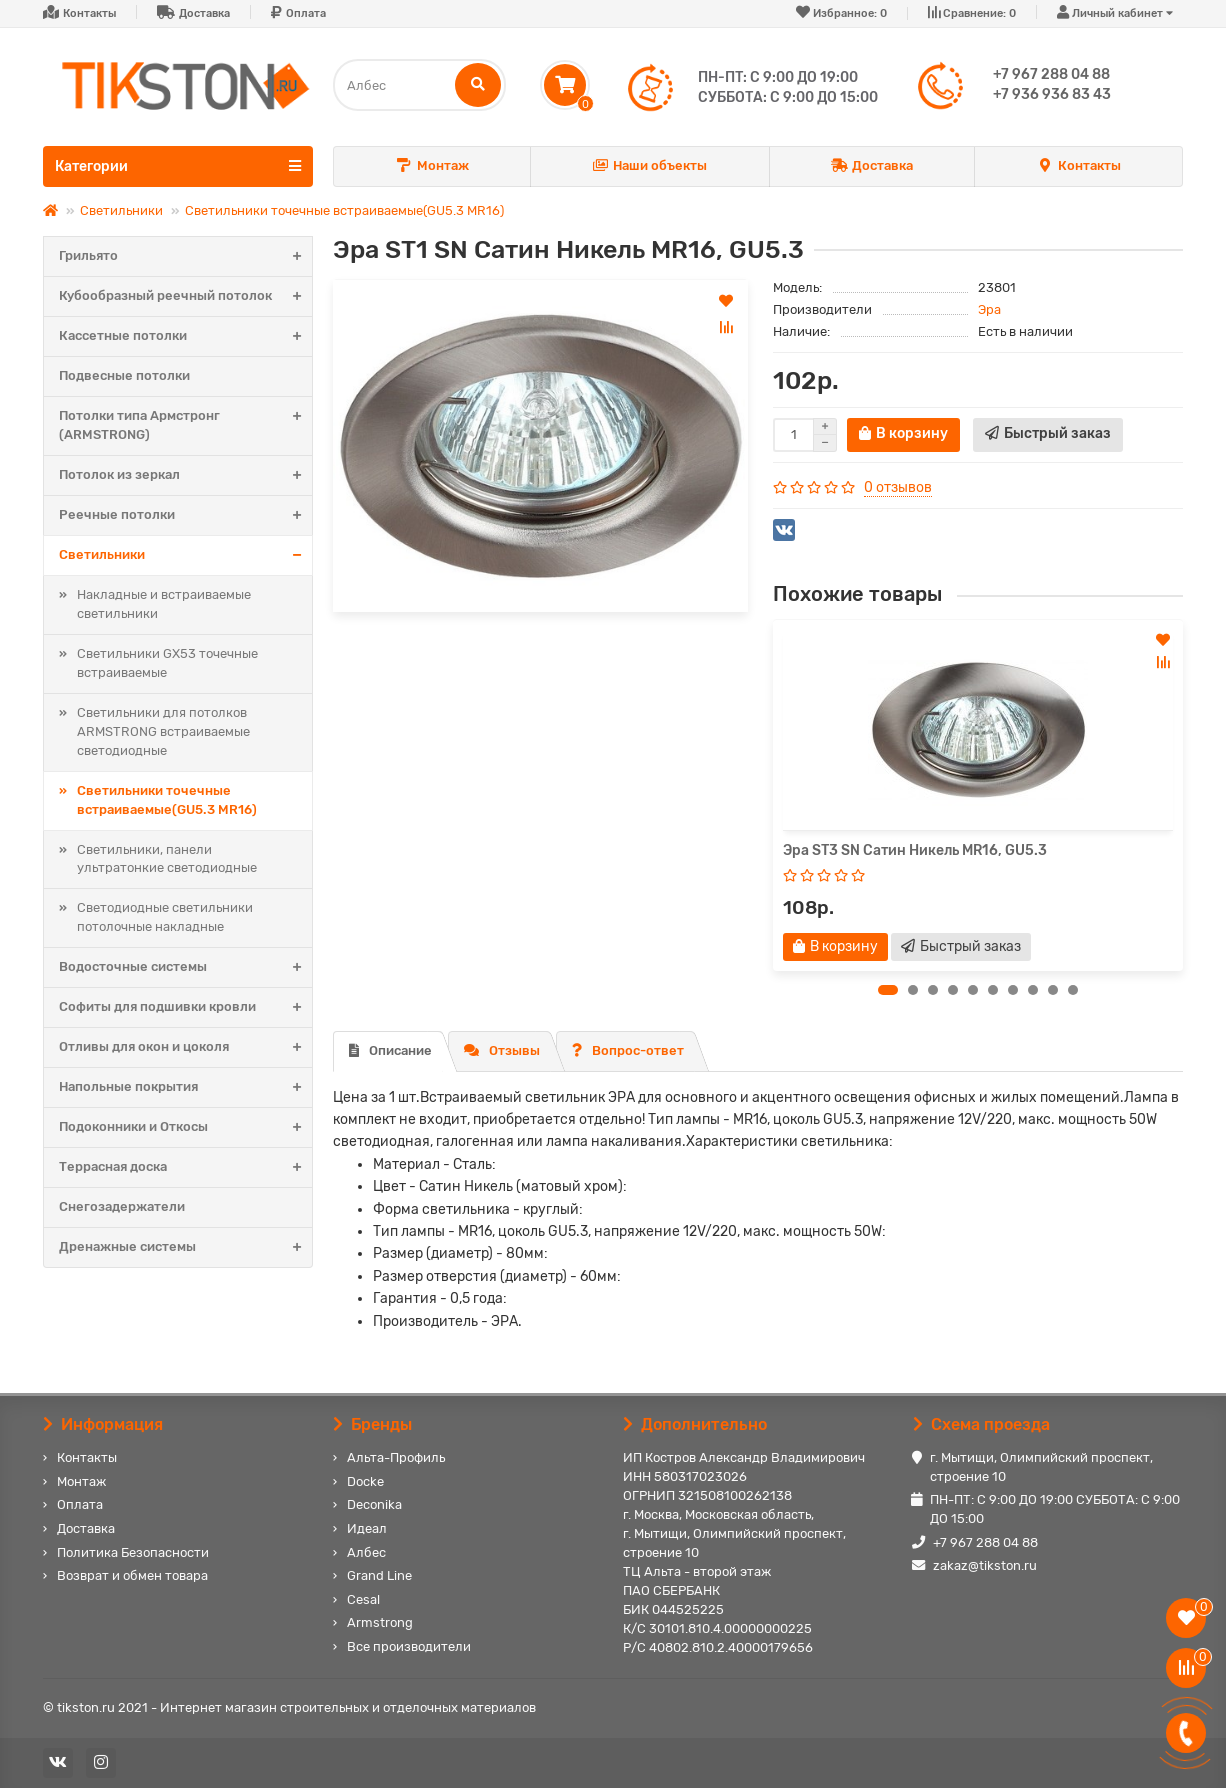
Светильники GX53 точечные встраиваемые (167, 663)
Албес (366, 1552)
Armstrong (380, 1622)
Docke (365, 1481)
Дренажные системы (185, 1247)
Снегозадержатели (122, 1206)
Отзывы (502, 1050)
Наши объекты (650, 166)
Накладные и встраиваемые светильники (164, 604)
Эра (989, 309)
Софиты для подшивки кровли (185, 1007)
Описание (390, 1050)
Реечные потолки (185, 515)
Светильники (121, 210)
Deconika (374, 1504)
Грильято (185, 256)
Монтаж (432, 166)
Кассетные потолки (185, 336)
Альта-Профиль (396, 1457)
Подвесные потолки (124, 375)
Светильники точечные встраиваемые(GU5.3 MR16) (344, 210)
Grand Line (379, 1575)
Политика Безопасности (133, 1552)
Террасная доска (185, 1167)
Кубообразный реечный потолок (185, 296)
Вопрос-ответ (628, 1050)
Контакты (89, 13)
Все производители (409, 1646)
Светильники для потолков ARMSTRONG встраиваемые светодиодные (163, 731)
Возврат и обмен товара (132, 1575)
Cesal (363, 1599)
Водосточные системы (185, 967)
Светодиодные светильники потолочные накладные (165, 917)
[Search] (419, 85)
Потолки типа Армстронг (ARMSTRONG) (185, 426)
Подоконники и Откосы (185, 1127)
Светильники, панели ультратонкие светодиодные (167, 859)
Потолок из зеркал (185, 475)
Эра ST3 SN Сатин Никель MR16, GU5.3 (915, 850)
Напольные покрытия (185, 1087)
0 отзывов (898, 487)
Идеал (367, 1528)
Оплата (306, 13)
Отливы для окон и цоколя (185, 1047)
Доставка (204, 13)
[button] (888, 990)
